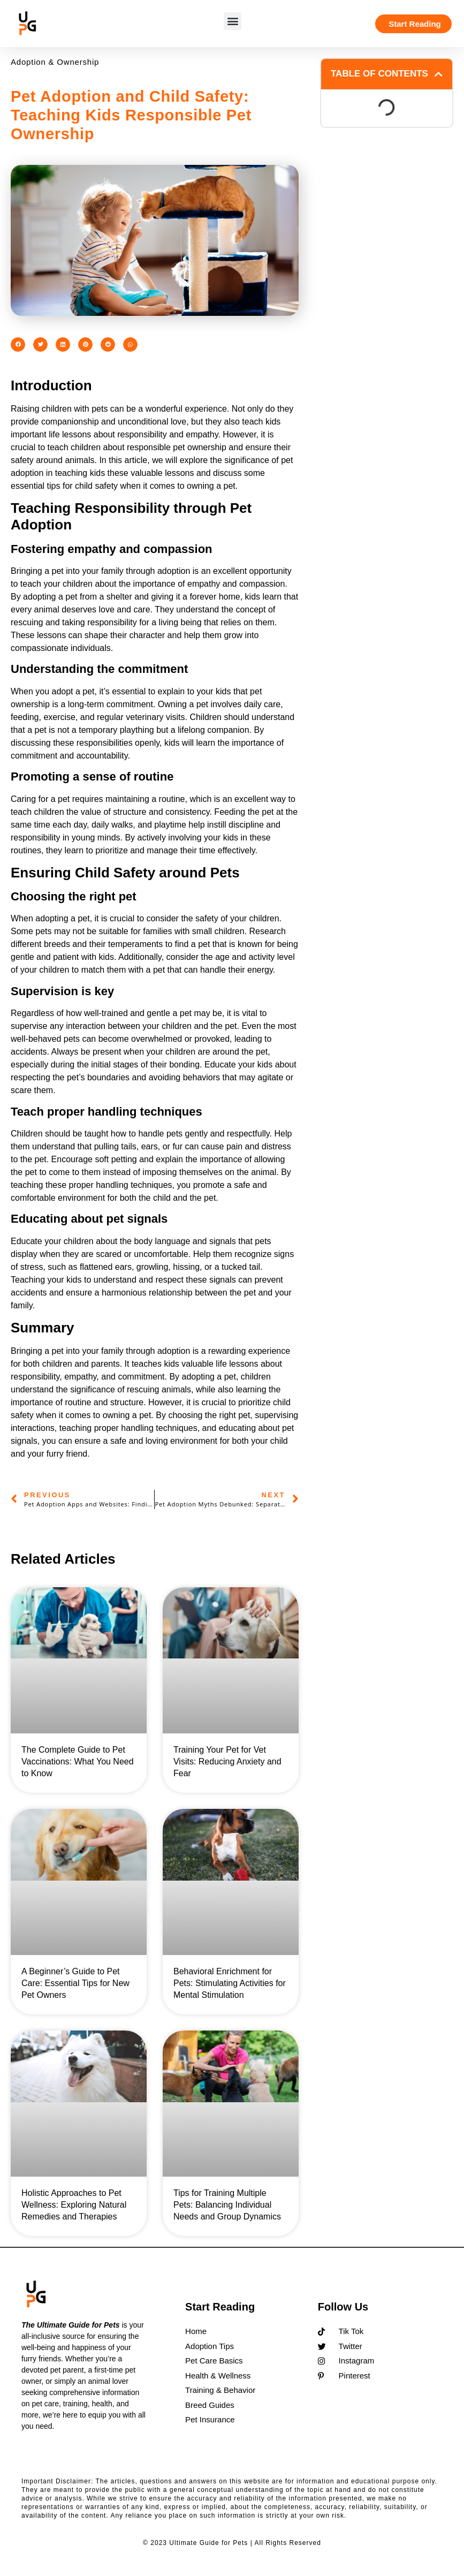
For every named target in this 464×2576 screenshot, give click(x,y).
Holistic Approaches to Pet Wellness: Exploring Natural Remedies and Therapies (73, 2204)
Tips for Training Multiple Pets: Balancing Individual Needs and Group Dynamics (227, 2204)
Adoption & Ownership (55, 61)
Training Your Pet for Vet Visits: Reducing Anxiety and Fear (227, 1761)
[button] (232, 21)
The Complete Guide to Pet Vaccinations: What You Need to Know (77, 1761)
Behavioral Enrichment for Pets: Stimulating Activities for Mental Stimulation (229, 1983)
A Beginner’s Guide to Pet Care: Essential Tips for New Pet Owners (75, 1983)
